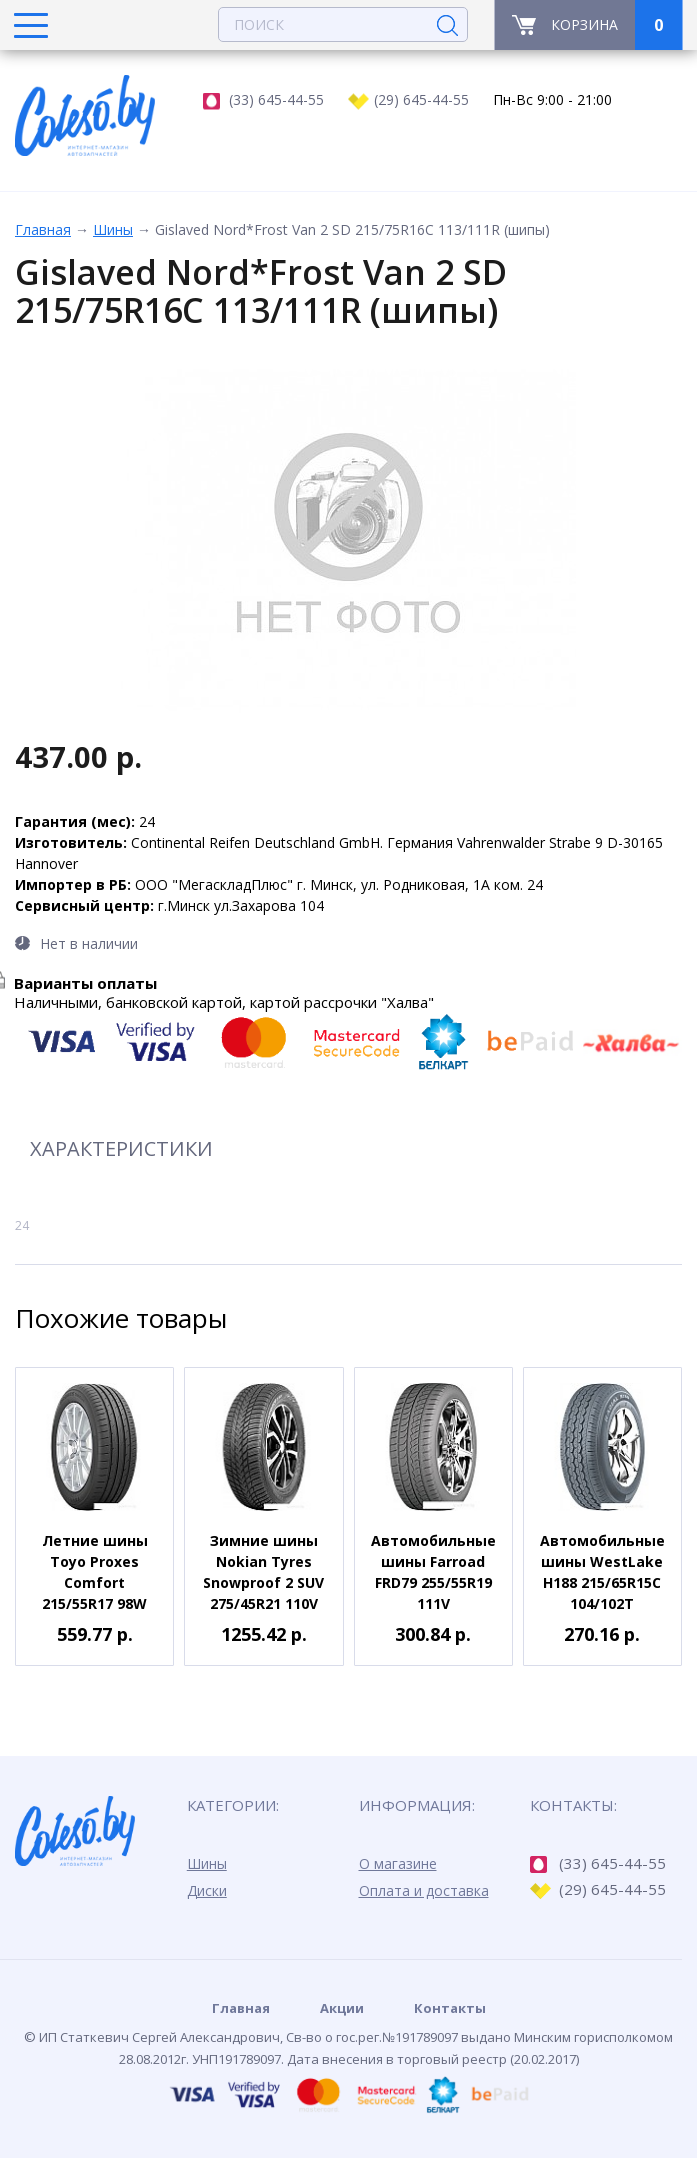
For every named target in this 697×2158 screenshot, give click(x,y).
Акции (342, 2008)
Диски (207, 1890)
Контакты (450, 2008)
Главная (43, 229)
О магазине (398, 1863)
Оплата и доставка (424, 1890)
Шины (113, 229)
